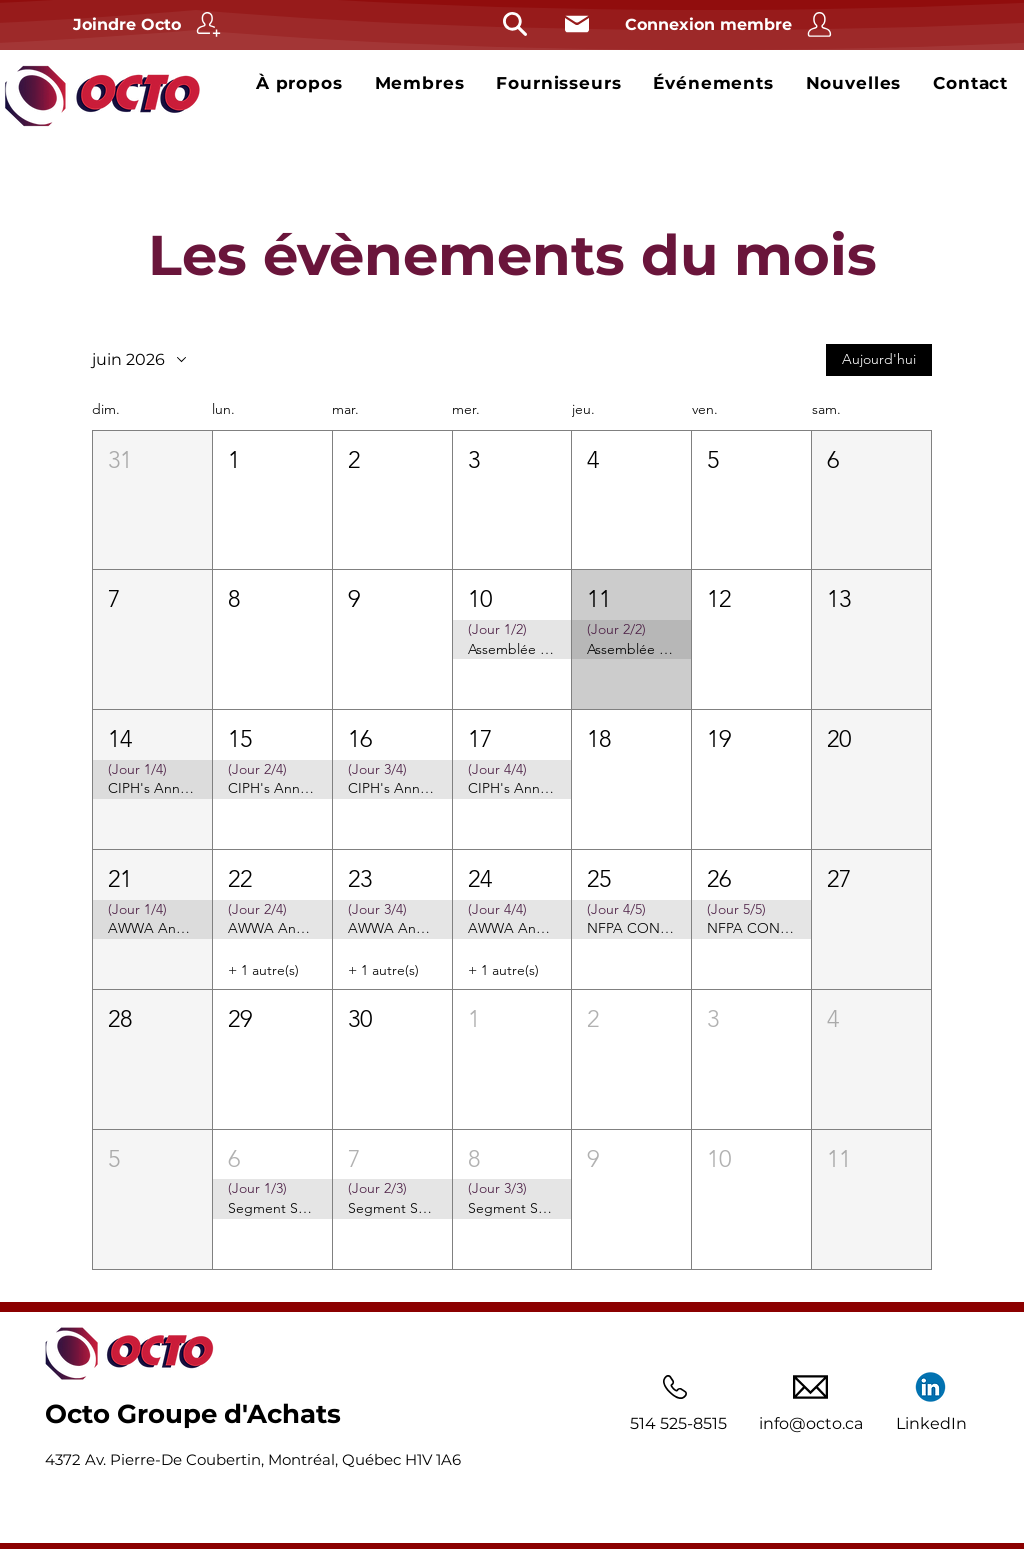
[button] (152, 499)
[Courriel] (576, 24)
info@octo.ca (811, 1423)
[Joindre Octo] (149, 24)
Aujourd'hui (879, 359)
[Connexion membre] (731, 24)
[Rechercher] (515, 24)
